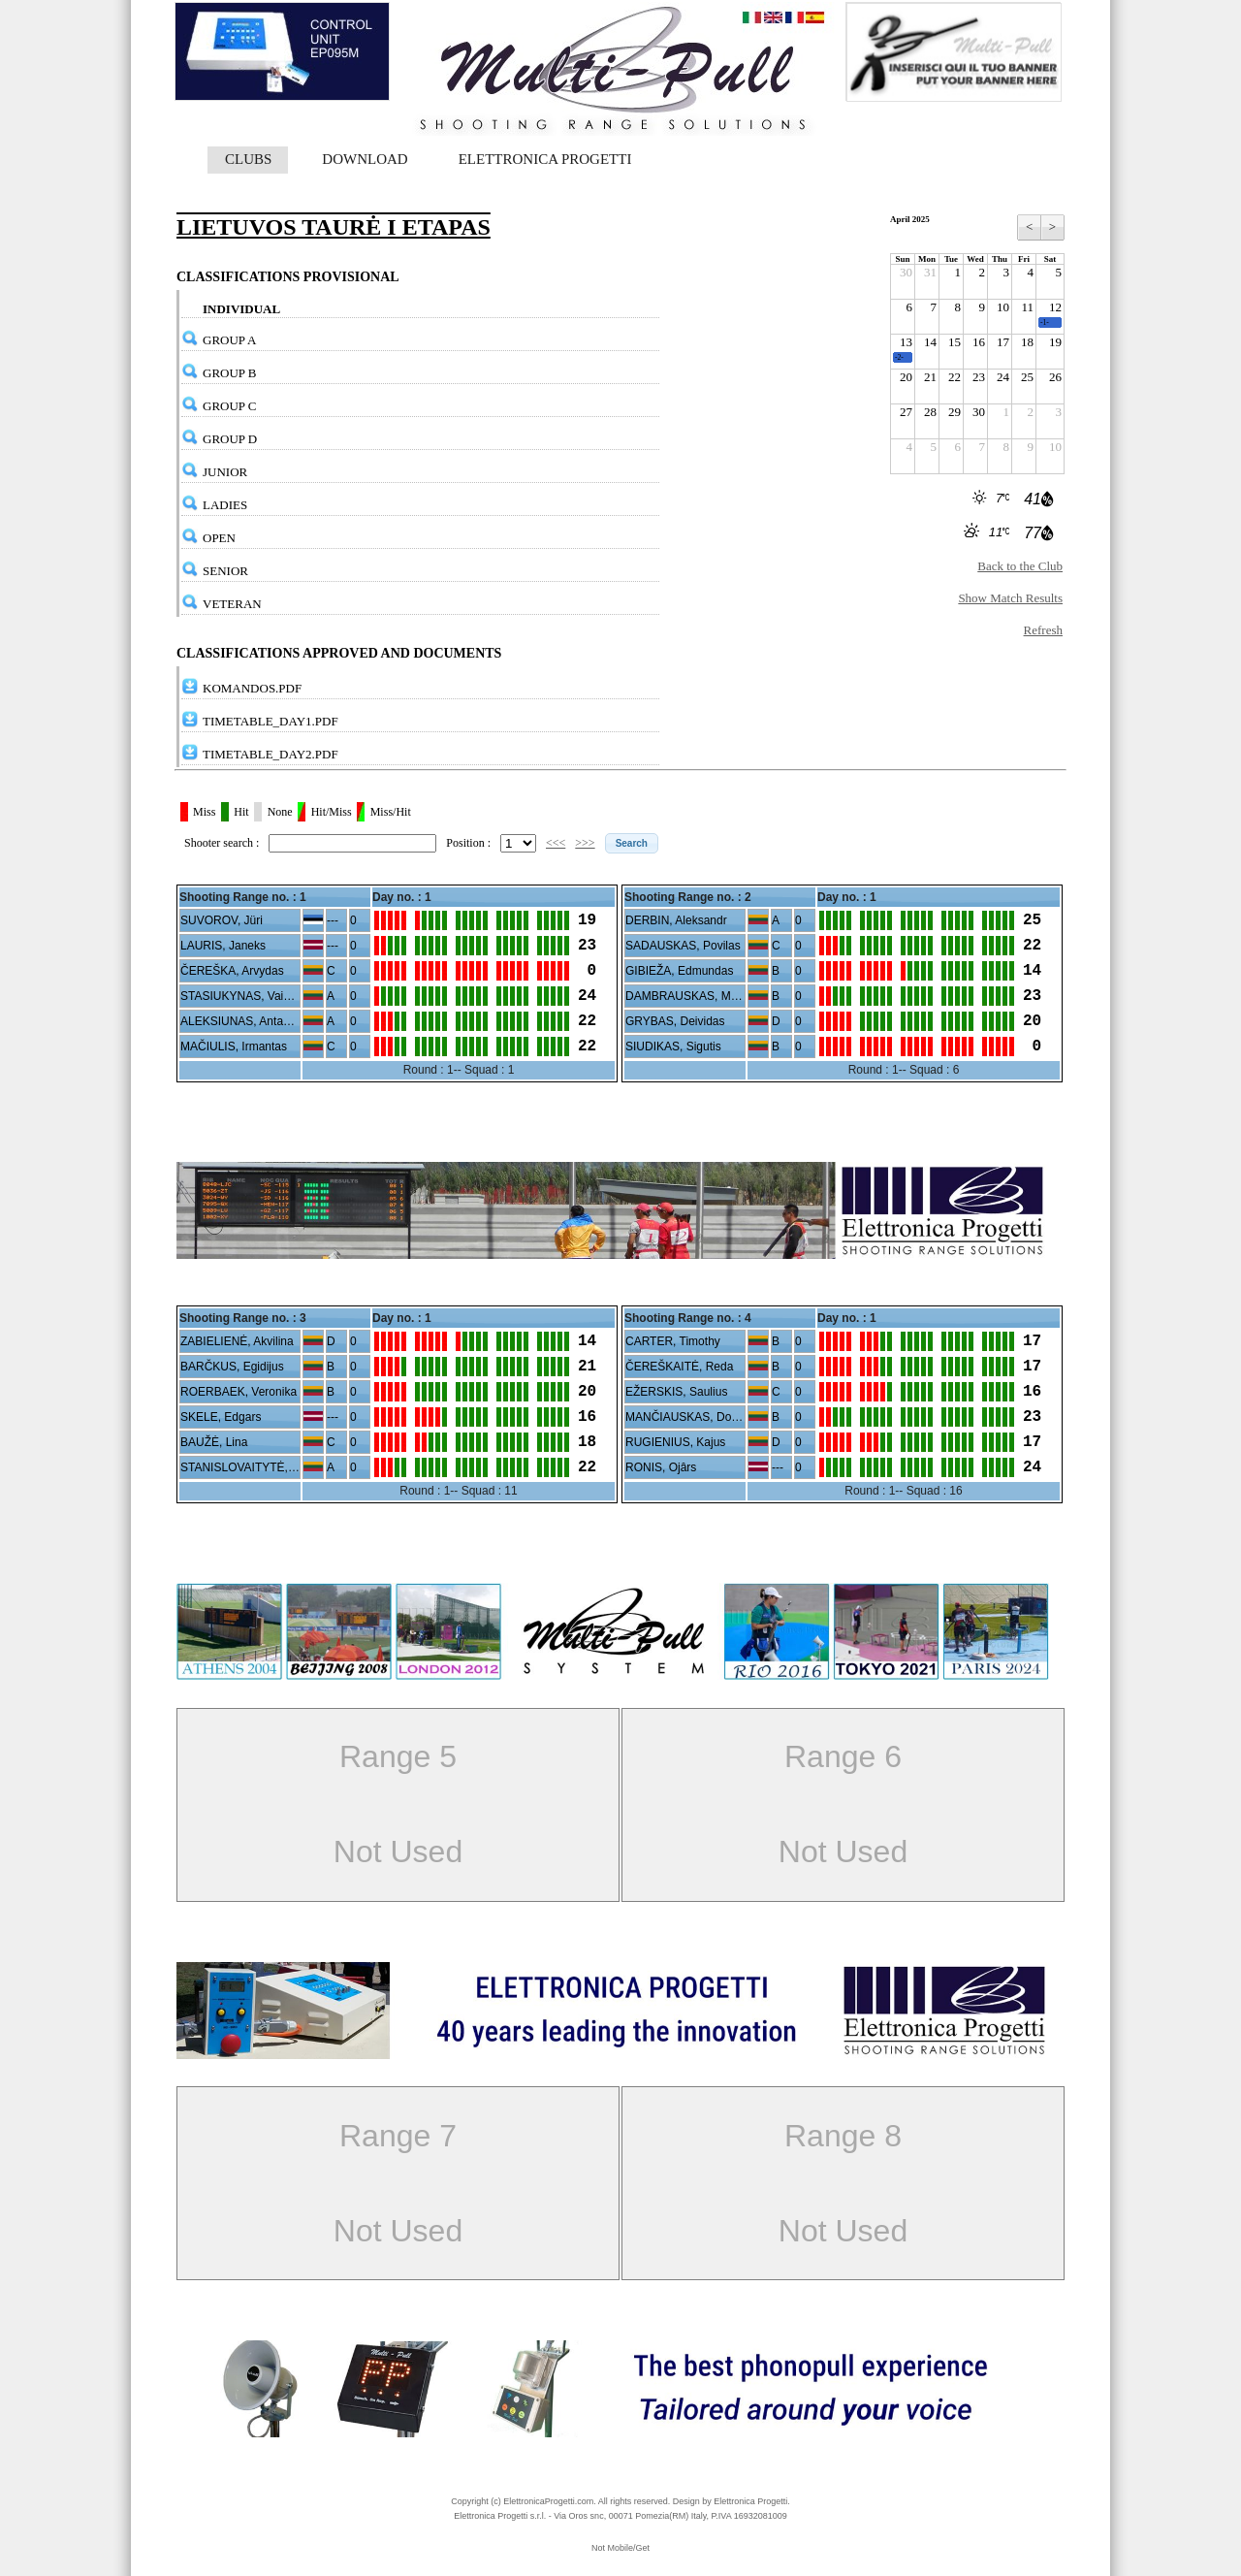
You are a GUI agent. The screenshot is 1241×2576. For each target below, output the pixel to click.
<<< (555, 843)
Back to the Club (1020, 566)
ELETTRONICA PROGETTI (545, 159)
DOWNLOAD (364, 159)
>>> (584, 843)
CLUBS (248, 159)
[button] (631, 843)
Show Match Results (1010, 598)
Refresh (1043, 630)
